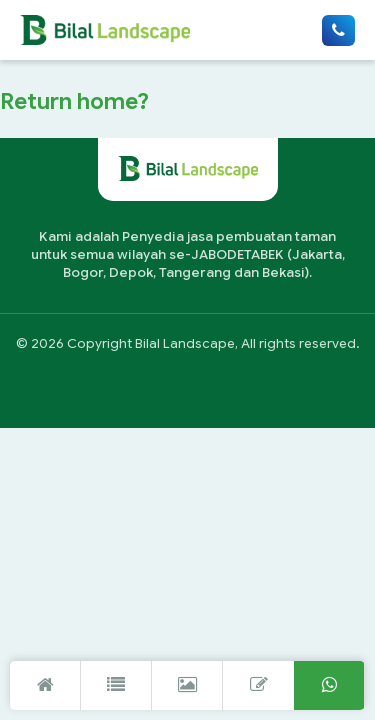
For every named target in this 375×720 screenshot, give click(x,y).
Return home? (74, 101)
